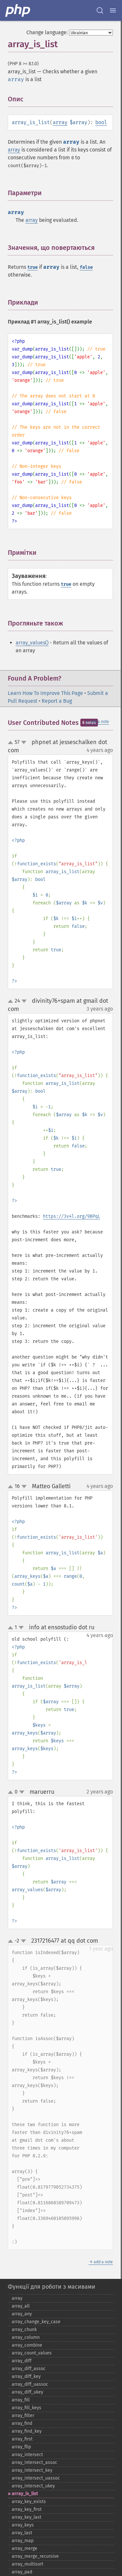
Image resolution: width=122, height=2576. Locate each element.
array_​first (22, 2439)
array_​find (22, 2423)
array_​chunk (24, 2329)
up (11, 742)
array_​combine (27, 2345)
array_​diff (22, 2361)
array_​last (22, 2533)
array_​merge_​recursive (35, 2556)
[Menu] (112, 10)
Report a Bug (57, 701)
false (86, 267)
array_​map (23, 2540)
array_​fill (21, 2400)
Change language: (47, 32)
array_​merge (24, 2548)
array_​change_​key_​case (36, 2321)
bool (101, 122)
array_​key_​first (27, 2509)
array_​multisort (27, 2564)
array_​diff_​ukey (27, 2392)
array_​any (22, 2314)
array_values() (32, 643)
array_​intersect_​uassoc (36, 2478)
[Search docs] (99, 10)
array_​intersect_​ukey (33, 2486)
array (60, 122)
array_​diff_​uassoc (30, 2384)
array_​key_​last (26, 2517)
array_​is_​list (25, 2494)
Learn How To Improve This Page (45, 693)
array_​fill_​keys (26, 2408)
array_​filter (23, 2415)
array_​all (21, 2306)
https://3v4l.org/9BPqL (71, 1216)
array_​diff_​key (26, 2376)
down (23, 742)
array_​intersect (27, 2454)
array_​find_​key (27, 2431)
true (32, 267)
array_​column (26, 2337)
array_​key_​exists (29, 2501)
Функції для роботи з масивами (51, 2286)
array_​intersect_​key (32, 2470)
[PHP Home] (18, 10)
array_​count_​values (32, 2353)
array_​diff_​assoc (29, 2368)
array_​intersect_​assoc (34, 2462)
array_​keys (23, 2525)
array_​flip (21, 2447)
